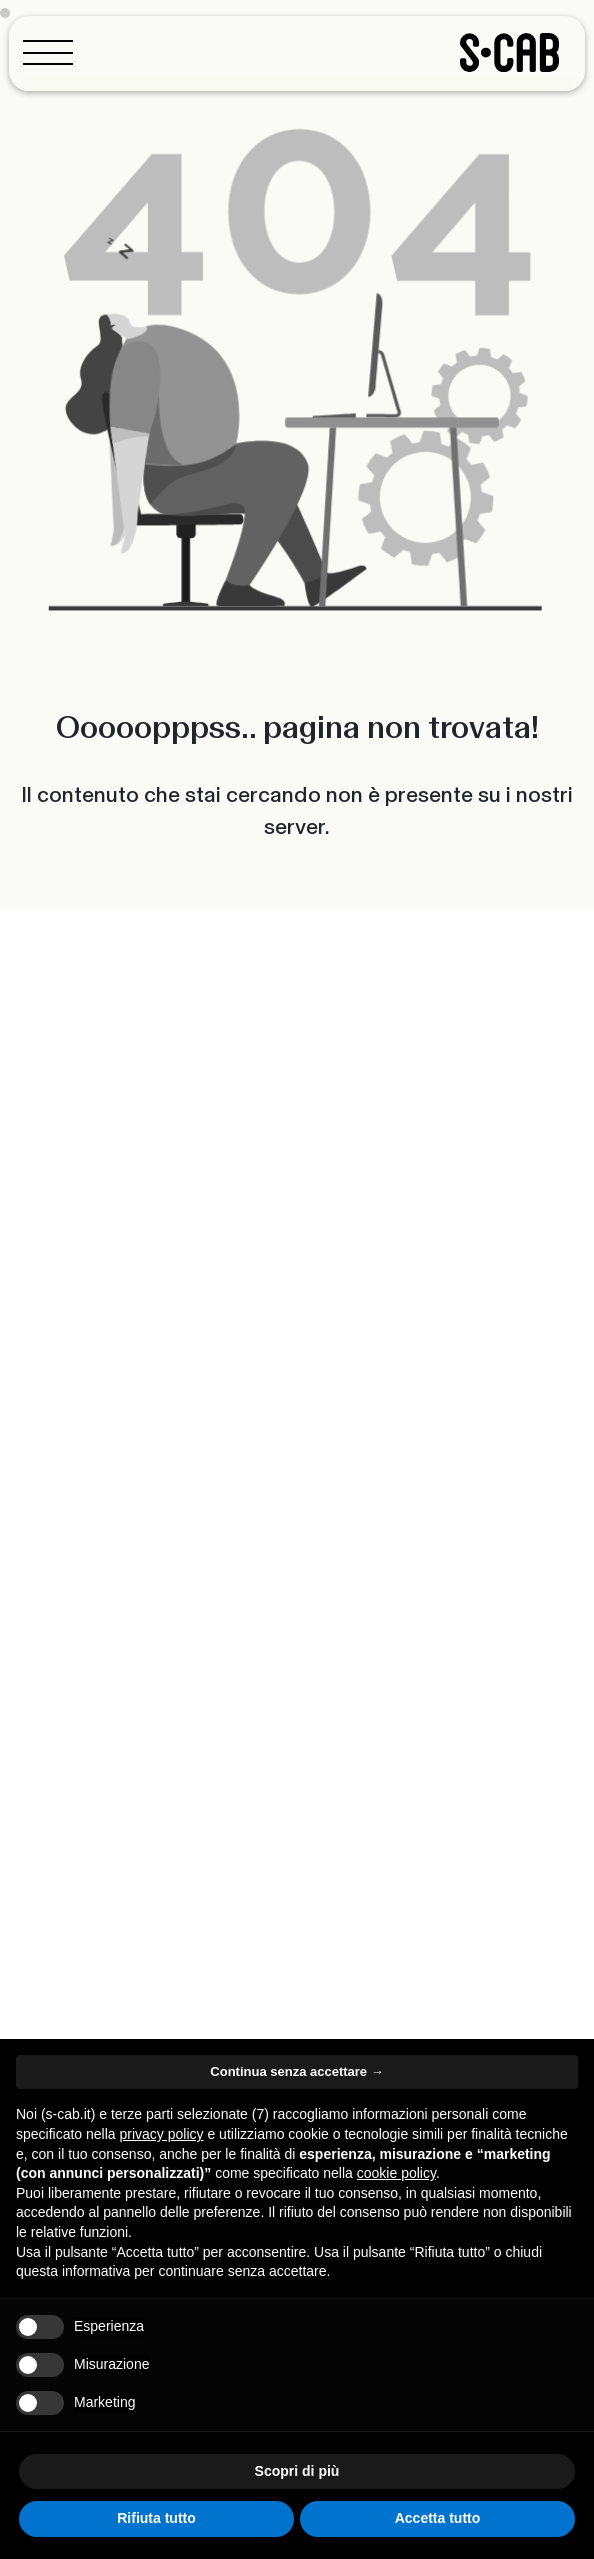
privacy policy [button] (162, 2134)
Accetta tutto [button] (438, 2518)
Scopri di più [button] (297, 2471)
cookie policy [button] (396, 2173)
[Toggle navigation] (54, 52)
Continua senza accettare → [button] (296, 2071)
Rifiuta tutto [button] (156, 2518)
